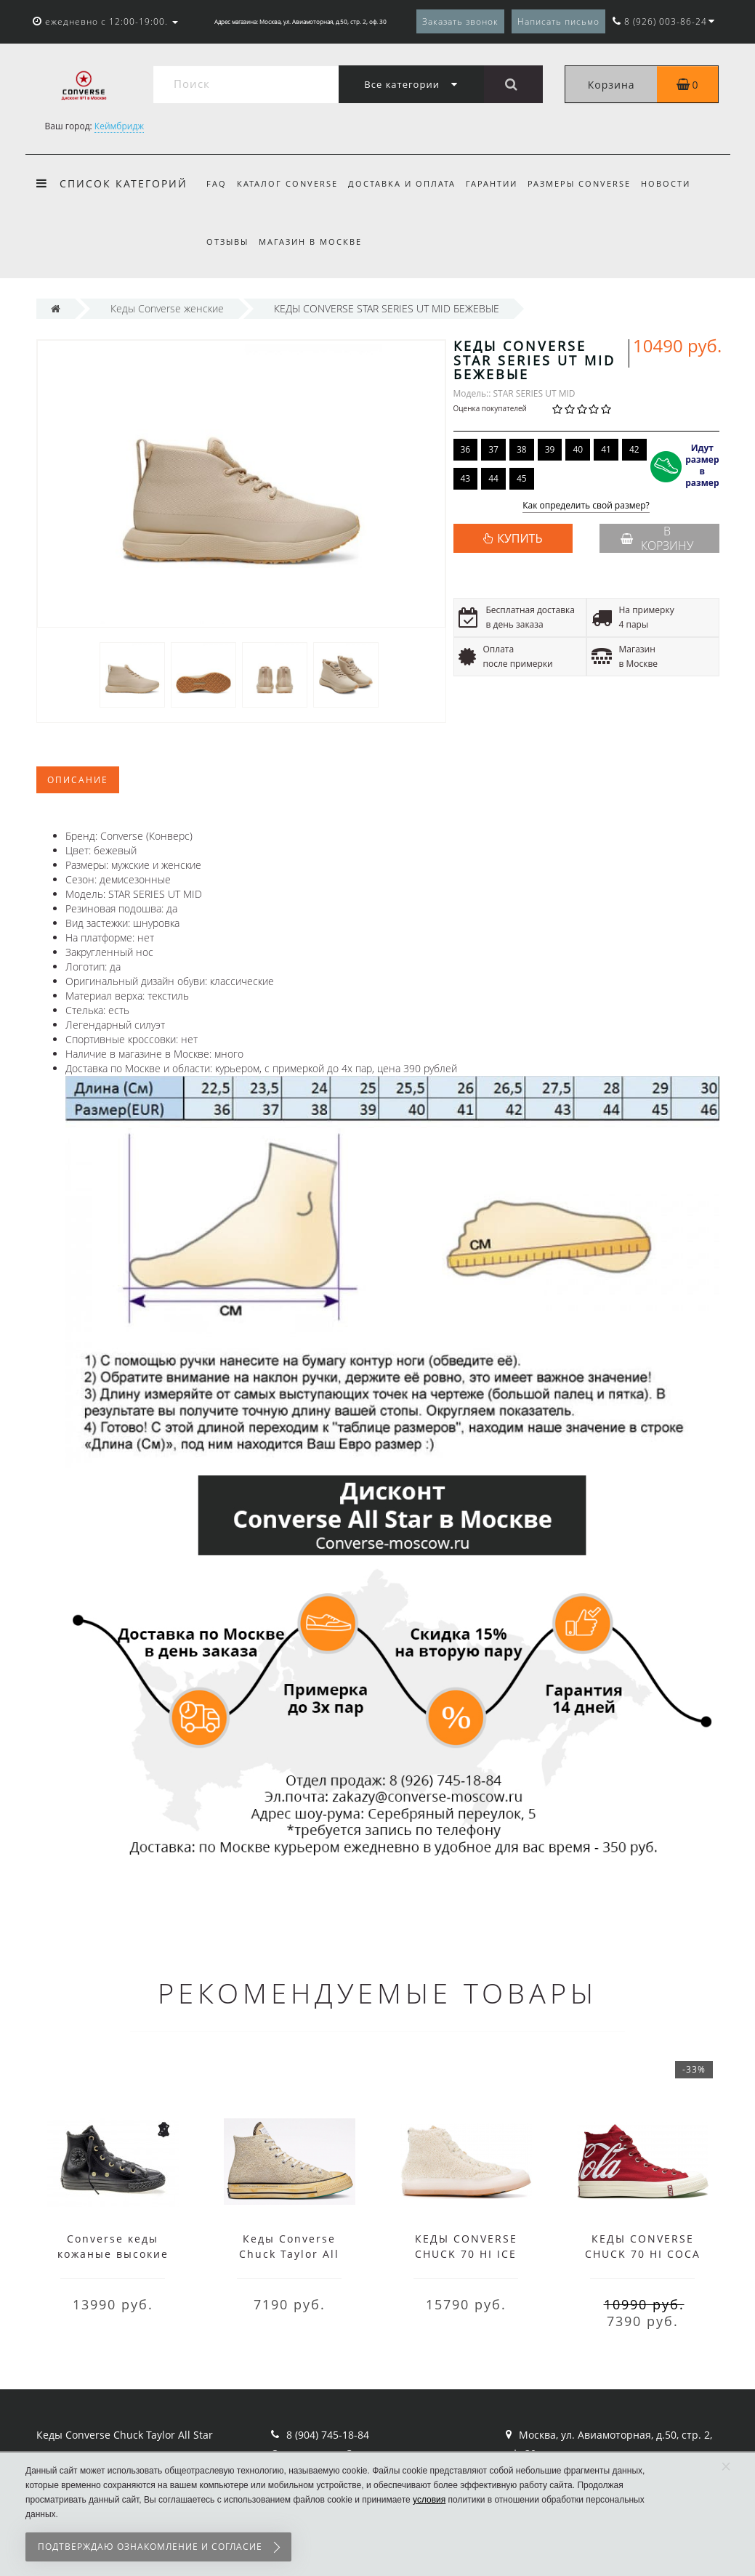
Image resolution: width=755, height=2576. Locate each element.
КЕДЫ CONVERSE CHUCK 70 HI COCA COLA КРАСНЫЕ (643, 2254)
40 (578, 449)
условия (429, 2500)
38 (522, 449)
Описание (77, 780)
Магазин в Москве (312, 241)
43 (466, 478)
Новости (677, 183)
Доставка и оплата (406, 183)
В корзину (657, 538)
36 (466, 449)
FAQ (216, 183)
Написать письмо (558, 21)
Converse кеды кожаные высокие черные (113, 2254)
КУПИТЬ (519, 538)
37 (493, 449)
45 (522, 478)
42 (634, 449)
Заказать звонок (460, 21)
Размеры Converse (588, 183)
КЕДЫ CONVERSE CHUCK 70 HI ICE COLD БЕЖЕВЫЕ (466, 2254)
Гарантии (498, 183)
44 (493, 478)
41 (606, 449)
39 (550, 449)
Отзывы (227, 241)
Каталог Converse (289, 183)
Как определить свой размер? (586, 506)
